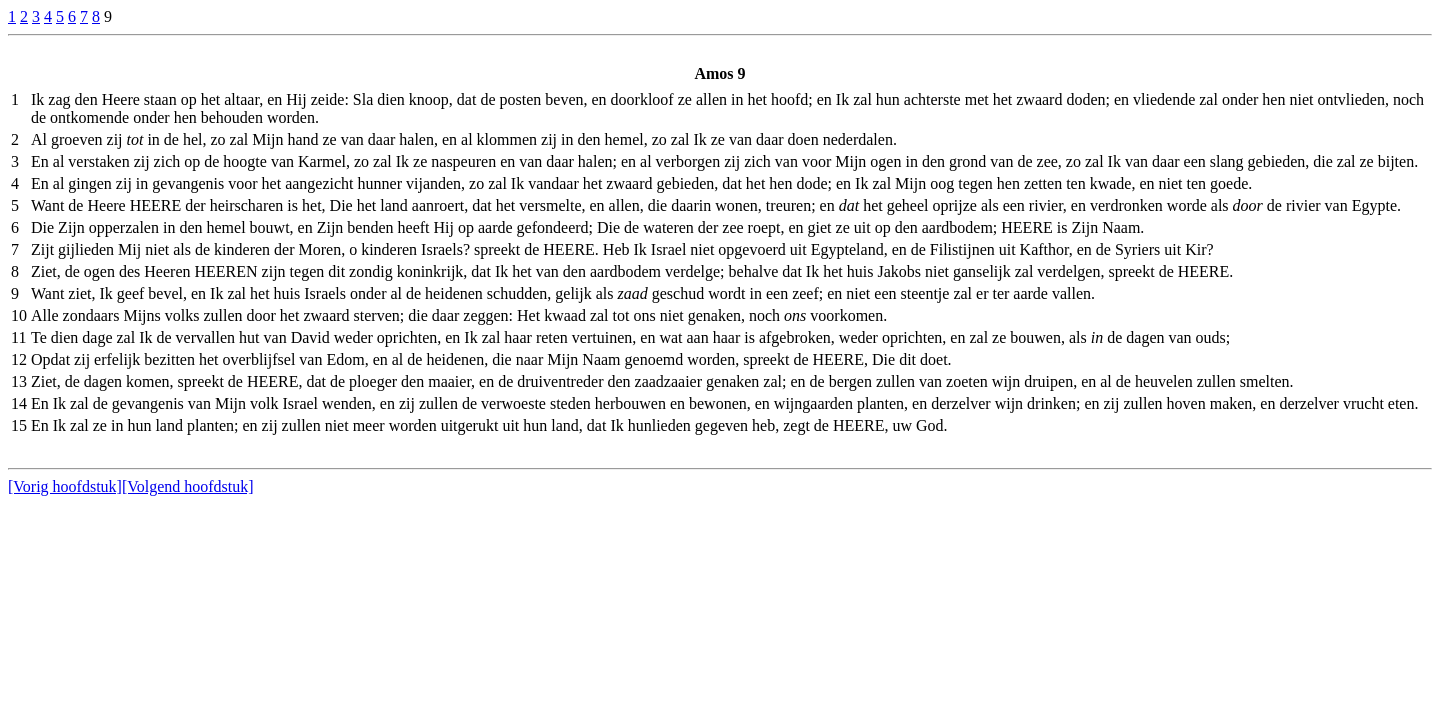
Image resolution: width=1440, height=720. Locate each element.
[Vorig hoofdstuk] (65, 486)
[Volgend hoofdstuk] (188, 486)
